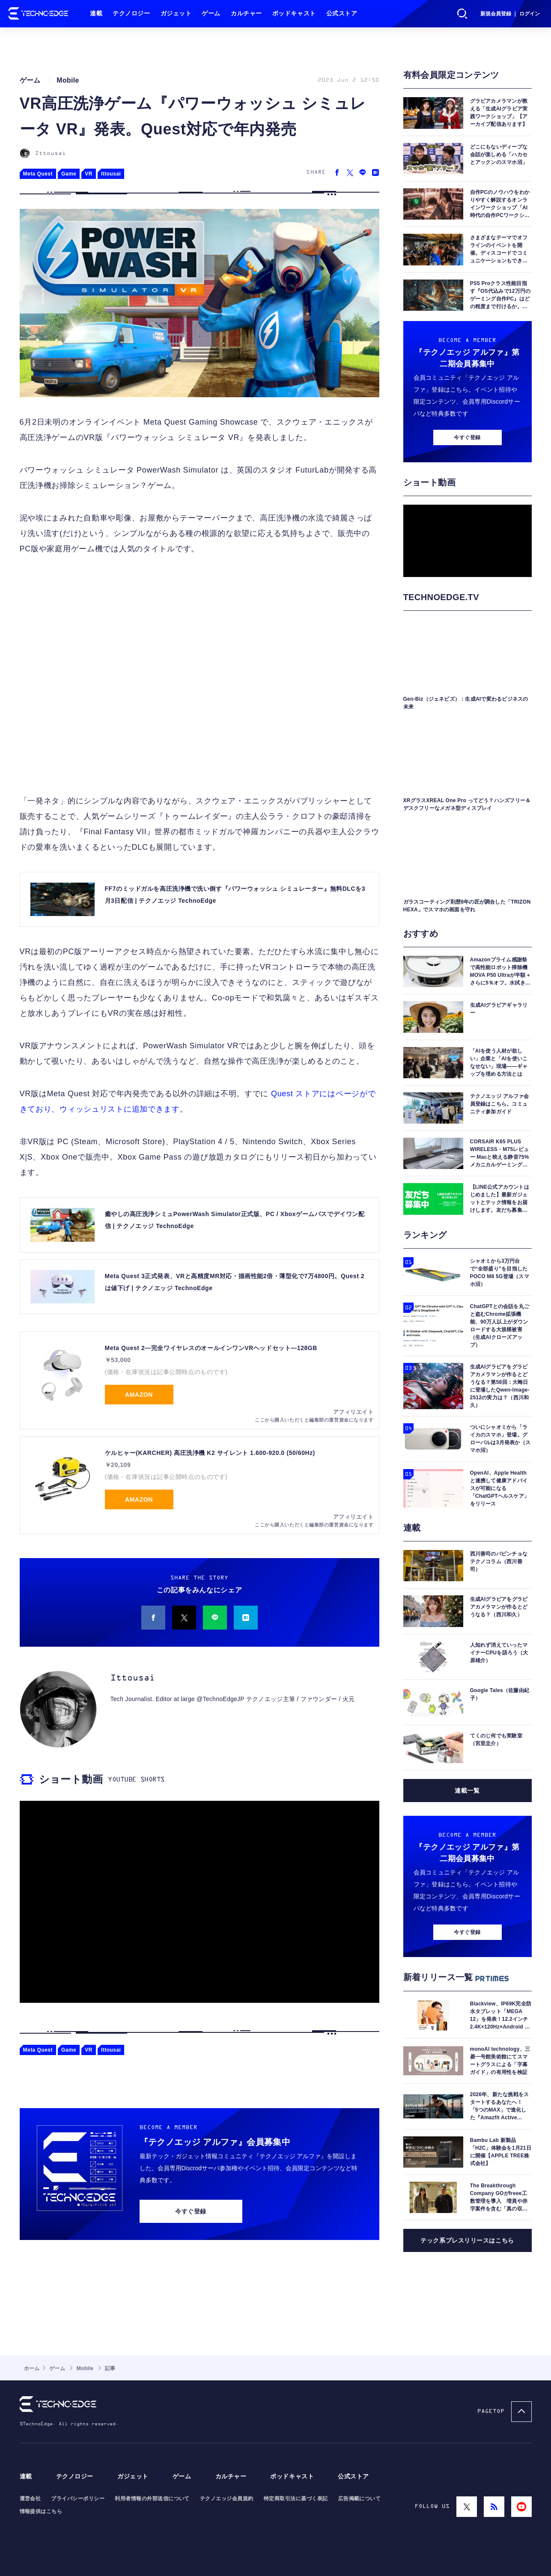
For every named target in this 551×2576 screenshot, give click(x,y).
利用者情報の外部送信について (152, 2499)
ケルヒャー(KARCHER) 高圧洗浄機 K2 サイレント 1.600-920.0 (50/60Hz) (210, 1452)
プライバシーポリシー (77, 2499)
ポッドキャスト (294, 13)
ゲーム (211, 13)
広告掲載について (359, 2499)
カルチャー (246, 13)
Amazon (139, 1394)
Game (68, 174)
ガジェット (176, 13)
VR (88, 174)
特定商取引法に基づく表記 (296, 2499)
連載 (96, 13)
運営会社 (30, 2499)
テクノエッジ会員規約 (226, 2499)
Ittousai (50, 153)
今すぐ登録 (190, 2211)
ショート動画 (71, 1779)
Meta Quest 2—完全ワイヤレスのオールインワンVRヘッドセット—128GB (211, 1348)
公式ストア (341, 13)
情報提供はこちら (41, 2511)
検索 (462, 13)
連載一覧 (467, 1790)
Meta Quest (38, 174)
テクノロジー (131, 13)
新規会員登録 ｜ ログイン (510, 14)
